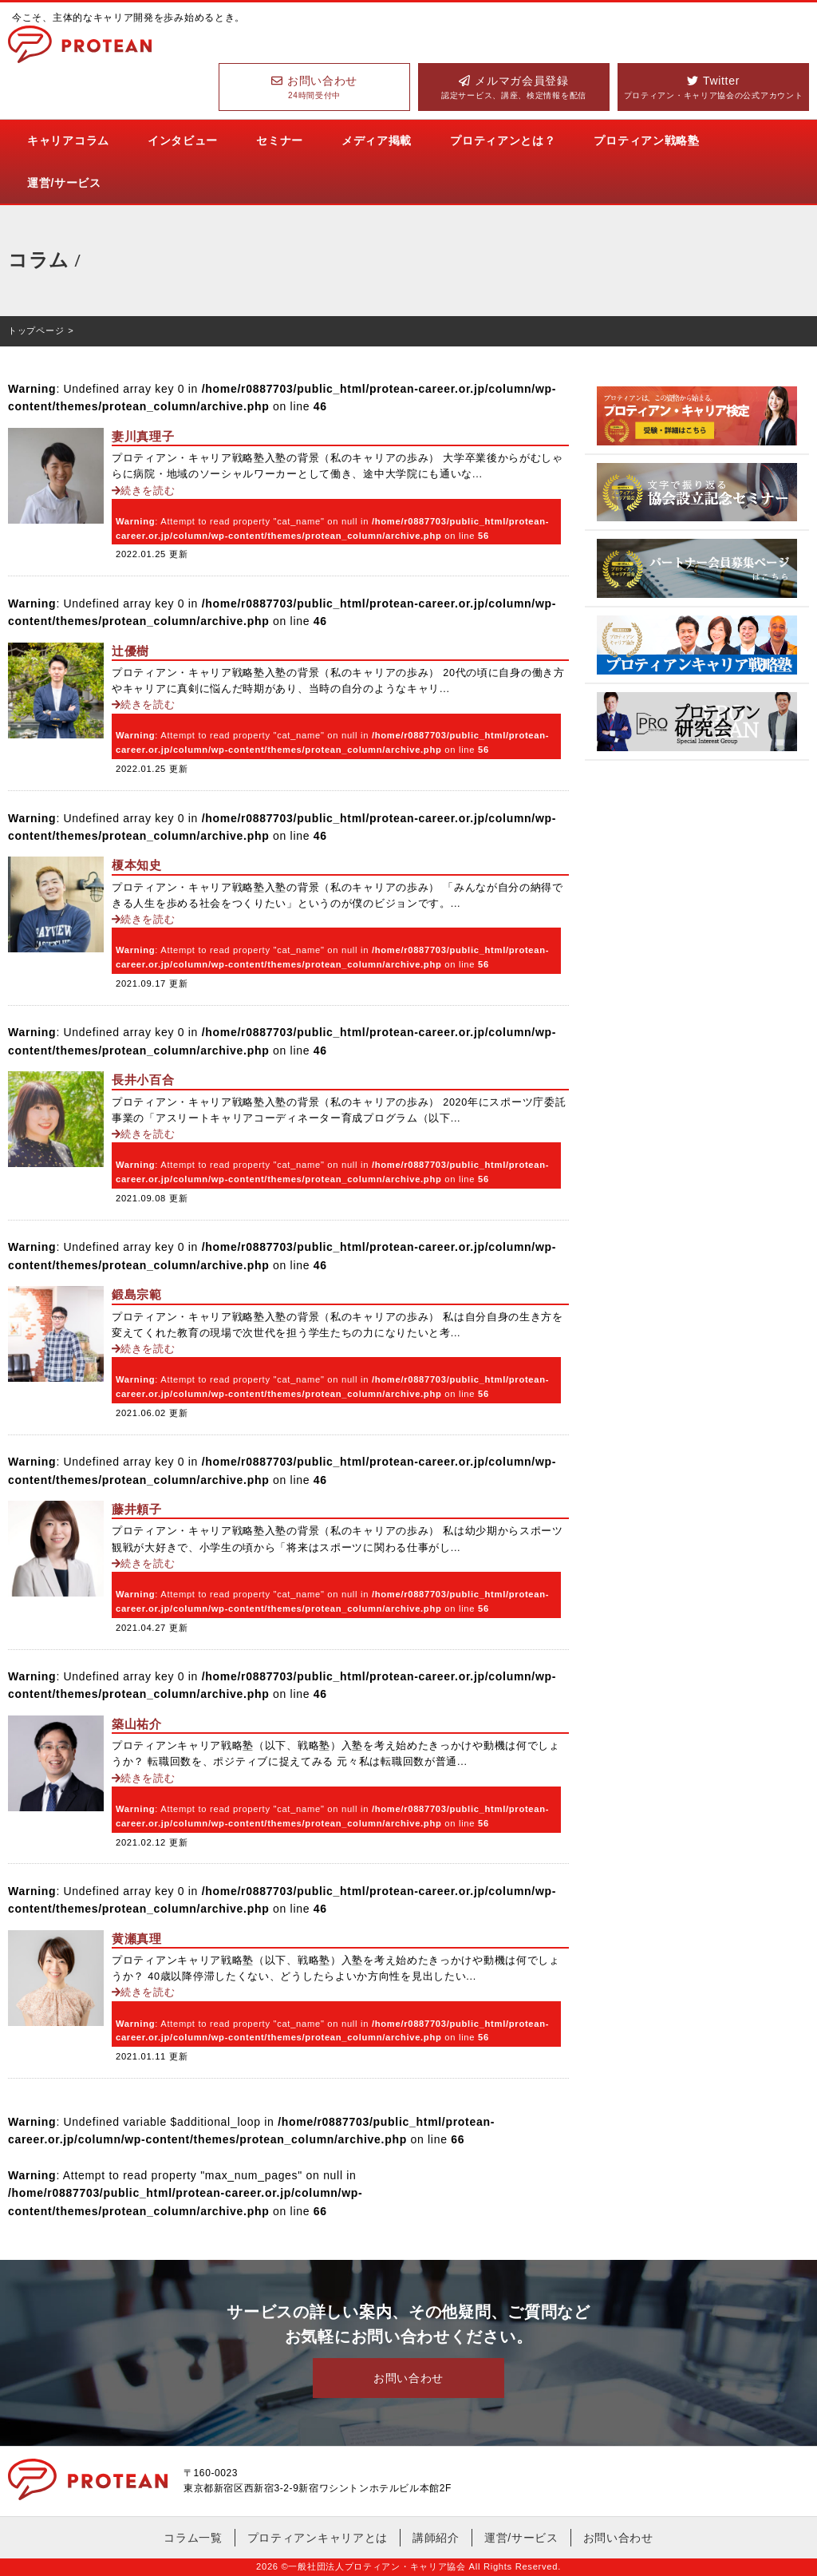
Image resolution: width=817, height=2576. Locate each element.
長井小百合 (143, 1079)
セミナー (279, 140)
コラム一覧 (193, 2537)
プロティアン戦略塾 (646, 140)
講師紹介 (436, 2537)
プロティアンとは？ (502, 140)
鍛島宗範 (137, 1294)
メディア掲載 (376, 140)
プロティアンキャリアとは (317, 2537)
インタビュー (183, 140)
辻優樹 (130, 651)
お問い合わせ (314, 88)
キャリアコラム (68, 140)
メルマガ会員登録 (514, 88)
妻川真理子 (143, 436)
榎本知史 (137, 865)
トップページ (36, 330)
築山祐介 (137, 1724)
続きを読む (144, 491)
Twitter (713, 88)
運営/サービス (64, 182)
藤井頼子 (137, 1509)
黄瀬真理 (137, 1938)
